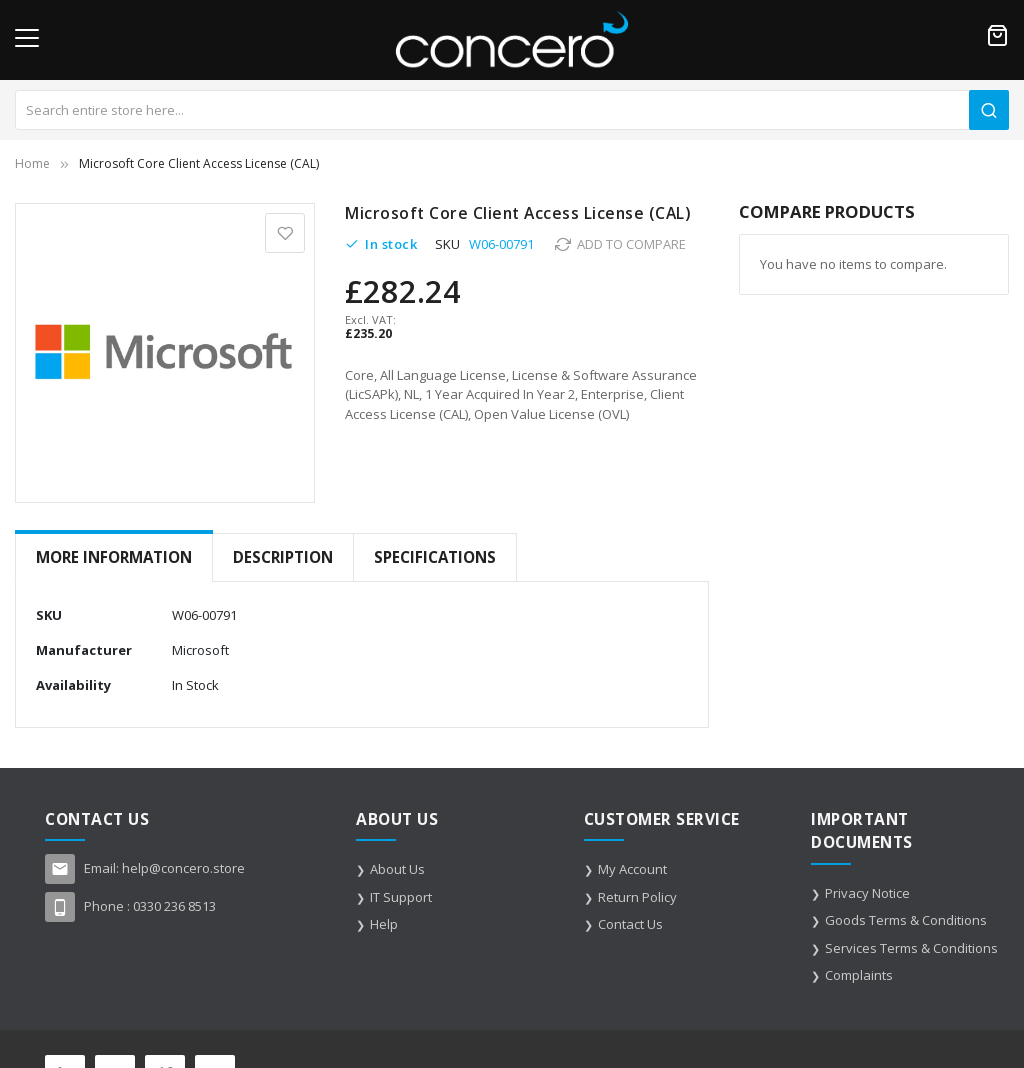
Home (32, 163)
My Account (632, 869)
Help (384, 924)
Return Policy (637, 897)
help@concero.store (183, 868)
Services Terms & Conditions (911, 948)
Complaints (859, 975)
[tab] (114, 557)
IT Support (401, 897)
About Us (397, 869)
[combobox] (512, 110)
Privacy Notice (867, 893)
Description (283, 557)
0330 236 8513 (174, 906)
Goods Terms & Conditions (906, 920)
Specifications (435, 557)
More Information (114, 557)
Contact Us (630, 924)
